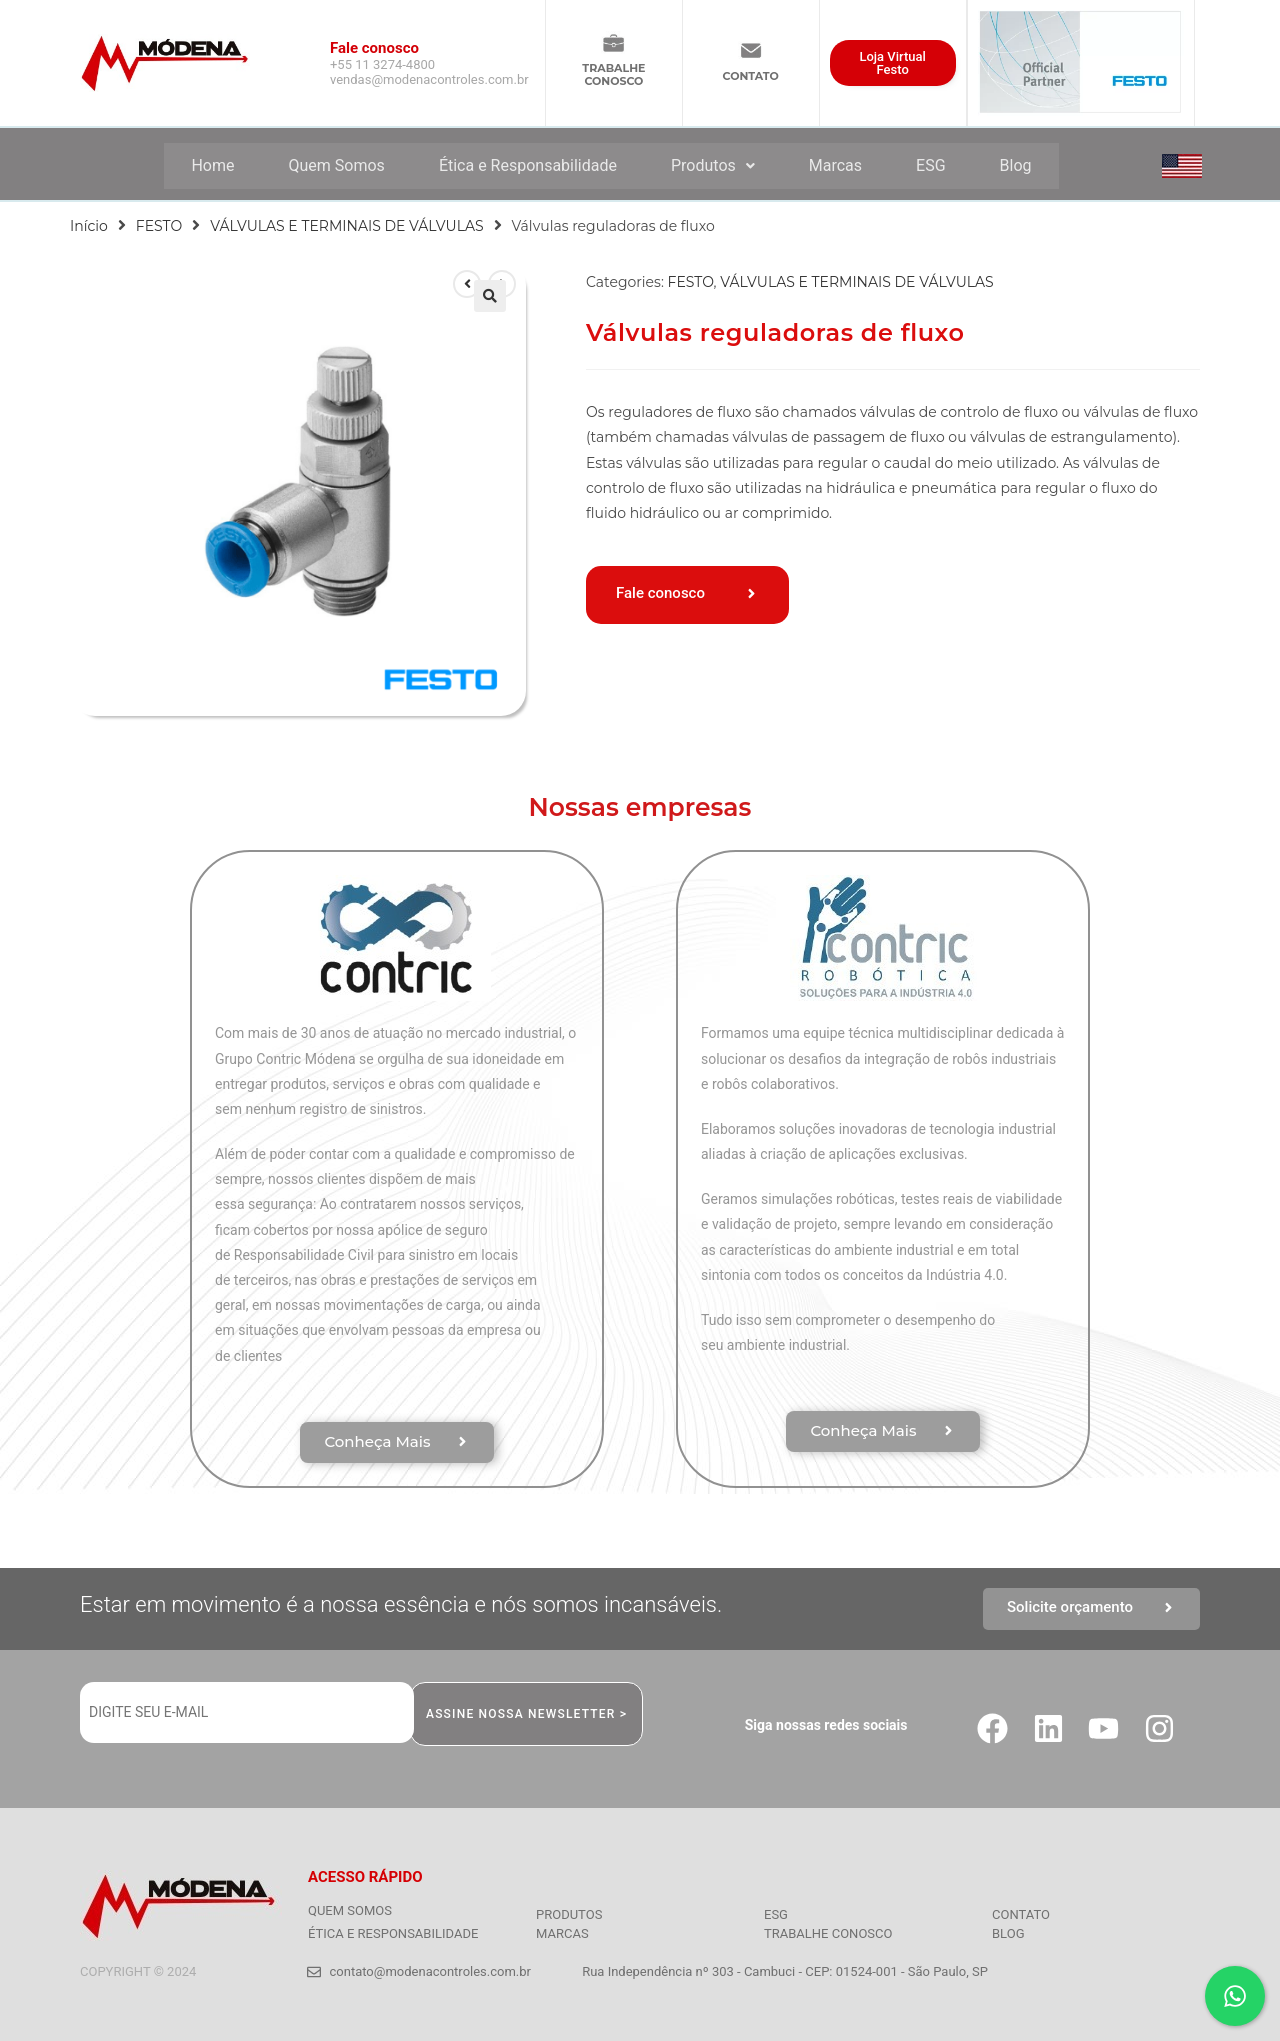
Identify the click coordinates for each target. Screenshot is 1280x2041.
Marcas (835, 165)
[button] (490, 296)
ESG (931, 165)
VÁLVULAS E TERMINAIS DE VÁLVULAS (346, 226)
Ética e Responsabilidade (528, 165)
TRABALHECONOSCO (613, 74)
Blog (1016, 165)
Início (89, 226)
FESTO (159, 226)
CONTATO (751, 76)
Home (212, 165)
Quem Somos (337, 165)
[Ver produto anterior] (467, 284)
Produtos (713, 165)
